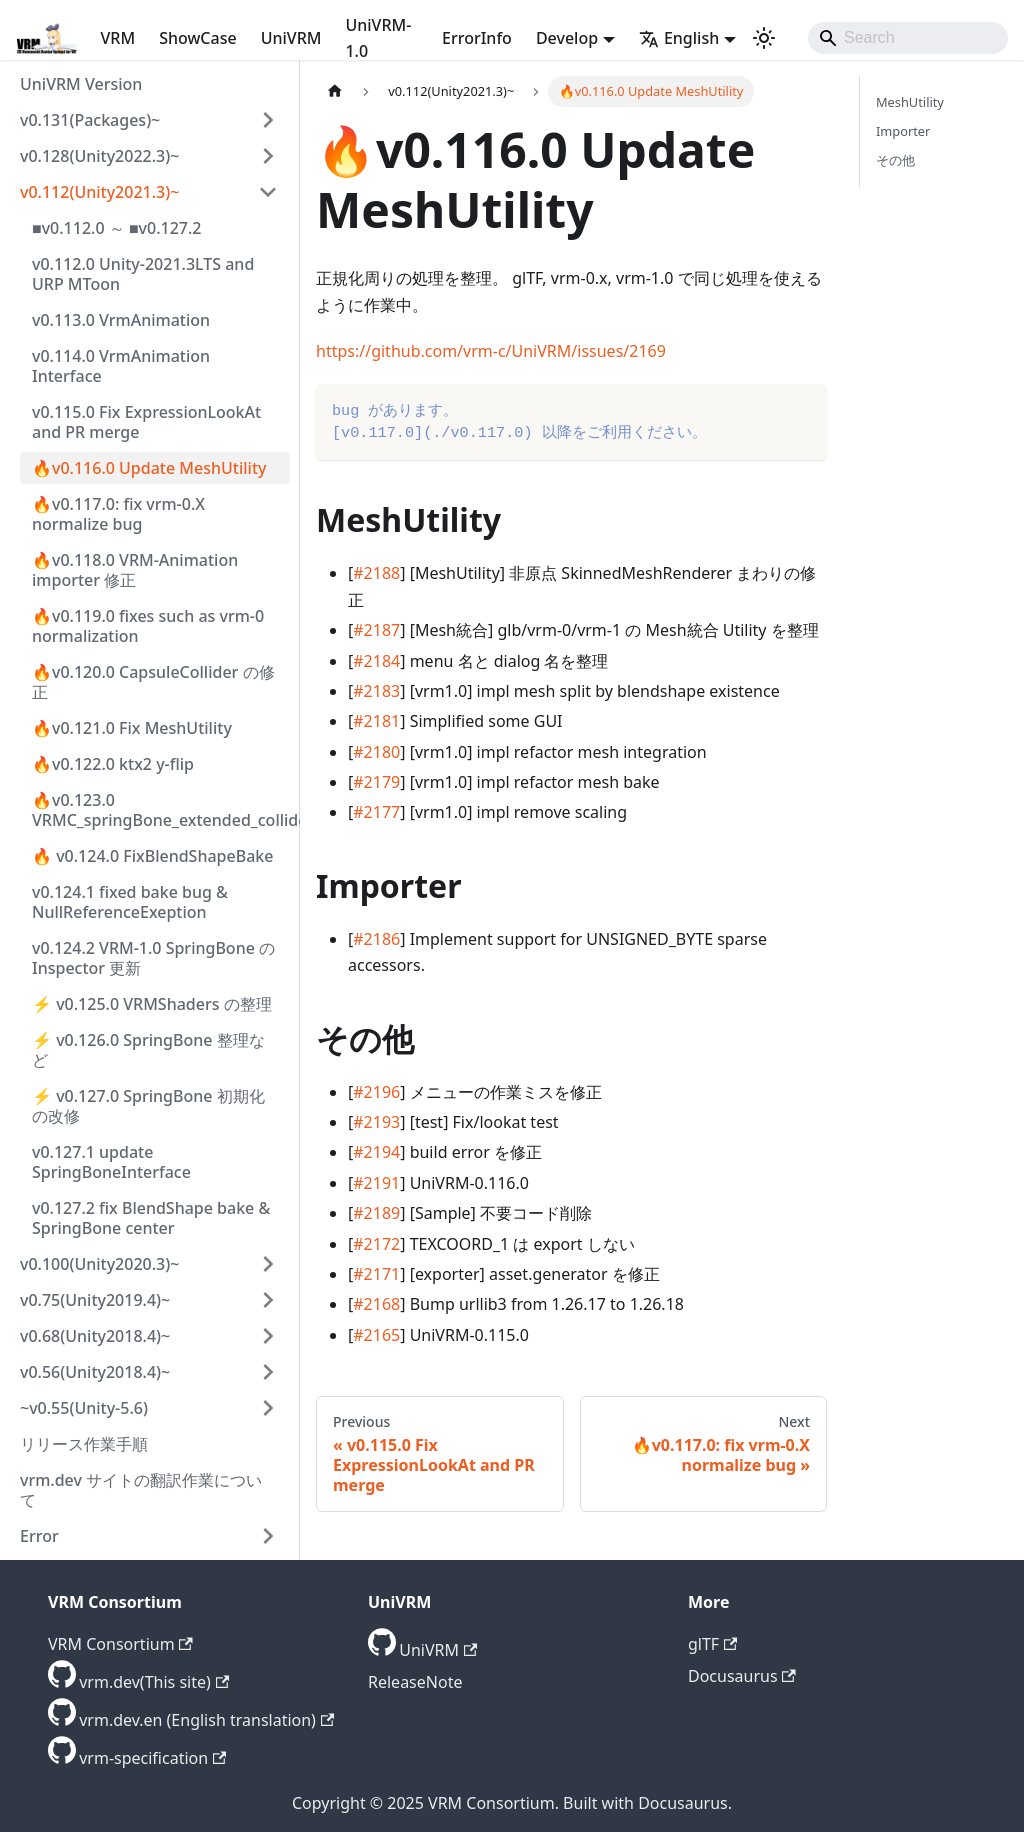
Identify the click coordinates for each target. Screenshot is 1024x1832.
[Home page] (335, 91)
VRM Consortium (120, 1644)
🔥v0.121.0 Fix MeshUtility (132, 728)
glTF (712, 1644)
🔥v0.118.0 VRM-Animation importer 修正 (135, 570)
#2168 (376, 1304)
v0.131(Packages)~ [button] (90, 120)
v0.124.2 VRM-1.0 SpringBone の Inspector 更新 (153, 958)
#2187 (376, 630)
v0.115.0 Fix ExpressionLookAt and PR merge (146, 422)
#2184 (376, 661)
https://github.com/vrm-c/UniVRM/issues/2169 (491, 351)
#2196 (376, 1092)
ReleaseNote (415, 1682)
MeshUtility (910, 102)
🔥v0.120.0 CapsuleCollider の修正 (153, 682)
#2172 (376, 1244)
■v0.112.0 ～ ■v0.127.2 (116, 228)
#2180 (376, 752)
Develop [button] (567, 38)
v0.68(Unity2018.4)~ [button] (95, 1336)
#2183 (376, 691)
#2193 (376, 1122)
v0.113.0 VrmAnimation (121, 320)
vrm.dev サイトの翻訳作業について (141, 1490)
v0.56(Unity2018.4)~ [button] (95, 1372)
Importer (903, 131)
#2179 (376, 782)
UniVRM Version (81, 84)
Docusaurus (742, 1676)
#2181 (376, 721)
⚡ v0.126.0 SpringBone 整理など (148, 1050)
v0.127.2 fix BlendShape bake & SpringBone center (151, 1218)
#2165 (376, 1335)
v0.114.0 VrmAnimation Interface (121, 366)
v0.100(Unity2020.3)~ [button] (99, 1264)
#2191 (376, 1183)
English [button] (679, 38)
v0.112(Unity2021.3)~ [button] (99, 192)
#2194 (376, 1152)
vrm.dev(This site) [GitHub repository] (154, 1682)
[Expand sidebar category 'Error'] (268, 1536)
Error (39, 1536)
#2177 (376, 812)
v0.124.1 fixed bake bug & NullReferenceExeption (130, 902)
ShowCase (197, 38)
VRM (118, 38)
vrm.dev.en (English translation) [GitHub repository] (206, 1720)
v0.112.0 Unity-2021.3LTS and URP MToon (143, 274)
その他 (895, 160)
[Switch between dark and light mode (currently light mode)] (764, 38)
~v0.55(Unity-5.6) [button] (84, 1408)
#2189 (376, 1213)
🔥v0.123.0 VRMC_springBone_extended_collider (161, 810)
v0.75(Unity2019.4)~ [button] (95, 1300)
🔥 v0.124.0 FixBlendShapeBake (152, 856)
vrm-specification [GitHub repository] (152, 1758)
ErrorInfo (477, 38)
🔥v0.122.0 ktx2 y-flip (113, 764)
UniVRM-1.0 (378, 38)
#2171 (376, 1274)
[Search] (908, 38)
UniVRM (291, 38)
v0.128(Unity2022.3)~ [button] (99, 156)
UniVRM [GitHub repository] (438, 1650)
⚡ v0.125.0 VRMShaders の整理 (152, 1004)
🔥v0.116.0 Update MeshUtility (149, 468)
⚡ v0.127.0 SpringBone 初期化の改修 (148, 1106)
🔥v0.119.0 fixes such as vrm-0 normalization (148, 626)
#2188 (376, 573)
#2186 (376, 939)
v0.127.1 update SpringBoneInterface (111, 1162)
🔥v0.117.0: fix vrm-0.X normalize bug (118, 514)
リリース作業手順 (84, 1444)
